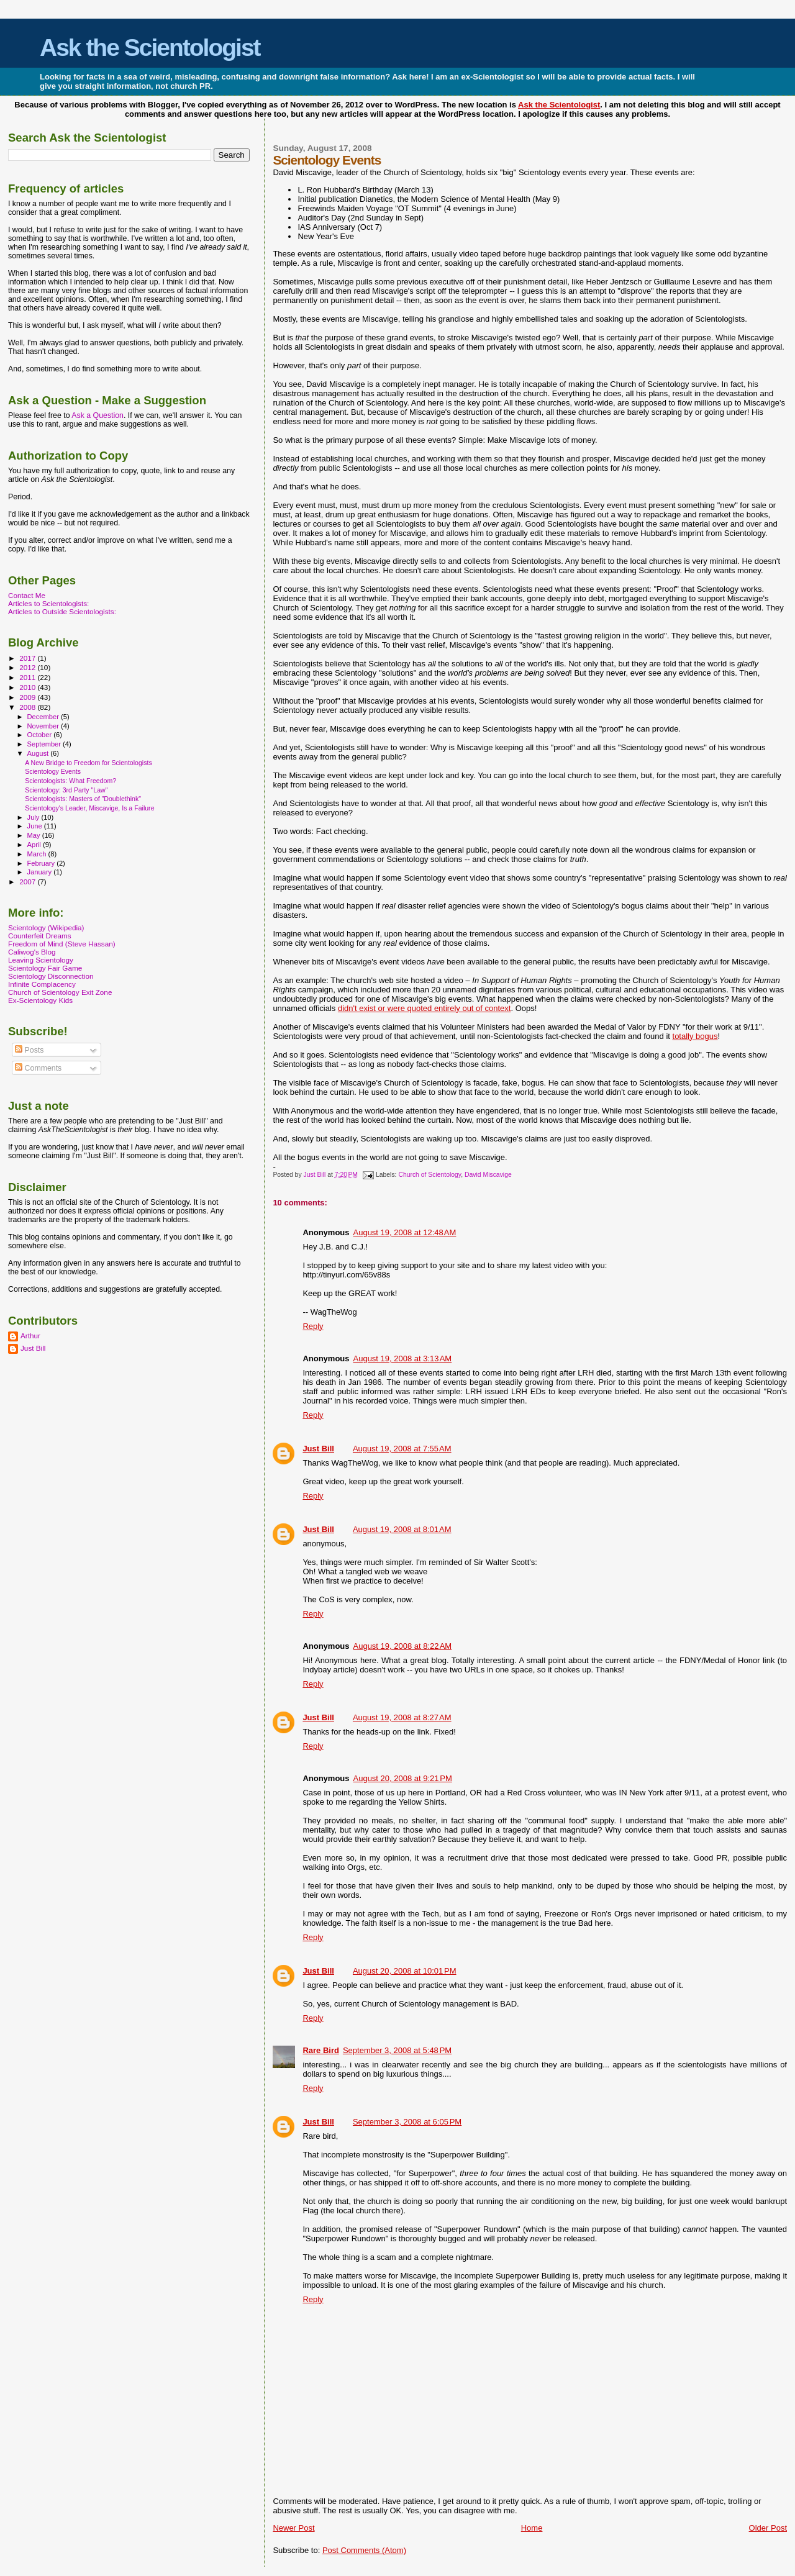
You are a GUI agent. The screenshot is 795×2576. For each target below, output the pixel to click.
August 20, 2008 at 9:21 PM (402, 1778)
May (34, 835)
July (34, 817)
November (44, 726)
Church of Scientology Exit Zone (60, 992)
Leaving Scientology (40, 960)
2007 (28, 882)
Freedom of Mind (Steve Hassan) (62, 944)
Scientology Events (53, 771)
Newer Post (293, 2528)
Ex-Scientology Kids (40, 1000)
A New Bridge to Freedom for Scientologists (88, 762)
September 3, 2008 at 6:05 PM (407, 2121)
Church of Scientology (429, 1174)
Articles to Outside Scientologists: (62, 611)
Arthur (30, 1335)
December (44, 716)
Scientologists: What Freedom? (70, 780)
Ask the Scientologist (150, 47)
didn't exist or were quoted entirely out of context (424, 1008)
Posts (29, 1050)
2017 (28, 658)
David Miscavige (488, 1174)
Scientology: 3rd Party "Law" (66, 790)
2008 (28, 707)
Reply (312, 1326)
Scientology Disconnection (50, 976)
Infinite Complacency (42, 984)
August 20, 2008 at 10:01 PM (405, 1970)
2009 (28, 697)
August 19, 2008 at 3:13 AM (402, 1358)
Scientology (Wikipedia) (46, 927)
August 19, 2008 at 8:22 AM (402, 1646)
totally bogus (695, 1036)
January (40, 872)
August (39, 753)
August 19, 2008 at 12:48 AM (405, 1232)
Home (532, 2528)
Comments (38, 1068)
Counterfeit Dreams (39, 936)
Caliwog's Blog (32, 952)
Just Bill (315, 1174)
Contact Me (26, 595)
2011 (28, 677)
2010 (28, 687)
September (45, 744)
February (42, 863)
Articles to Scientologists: (48, 603)
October (40, 734)
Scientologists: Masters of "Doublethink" (83, 798)
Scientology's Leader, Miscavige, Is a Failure (89, 808)
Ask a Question (97, 415)
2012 (28, 667)
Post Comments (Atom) (364, 2550)
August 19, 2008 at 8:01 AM (402, 1529)
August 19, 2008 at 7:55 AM (402, 1448)
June (35, 826)
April (35, 844)
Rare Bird (320, 2050)
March (37, 854)
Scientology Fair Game (45, 968)
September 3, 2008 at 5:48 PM (397, 2050)
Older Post (768, 2528)
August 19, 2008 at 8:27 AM (402, 1717)
